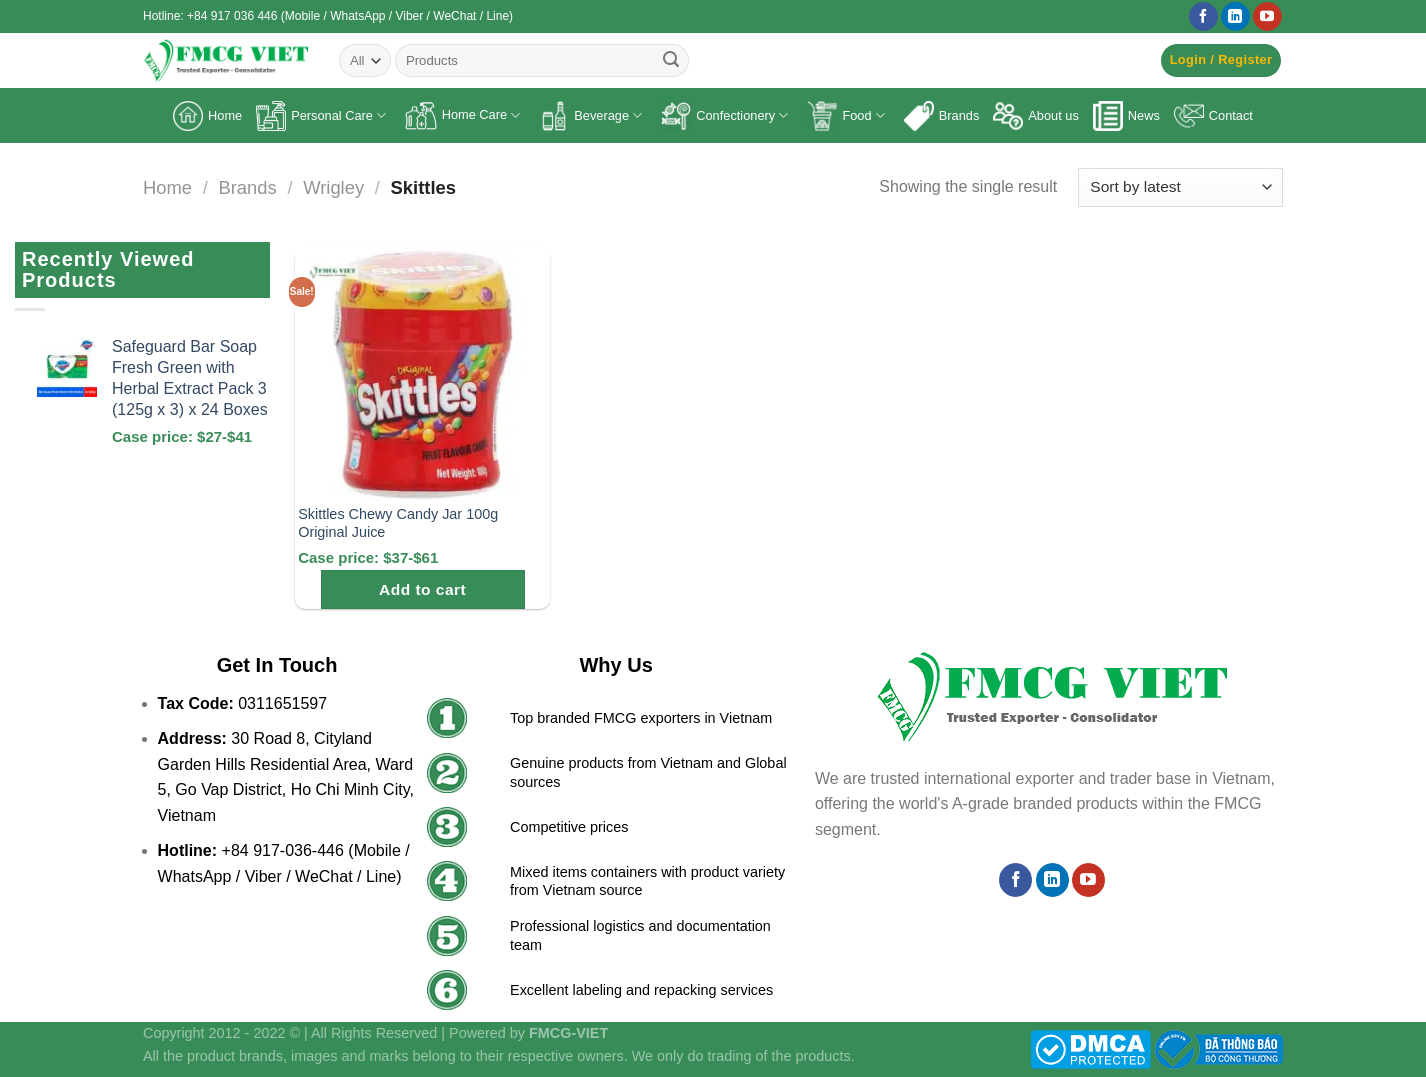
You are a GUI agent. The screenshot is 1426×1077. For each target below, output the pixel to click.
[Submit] (671, 61)
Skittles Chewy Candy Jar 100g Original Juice (398, 523)
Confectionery (724, 116)
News (1126, 116)
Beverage (590, 116)
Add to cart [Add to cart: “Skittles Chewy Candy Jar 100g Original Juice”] (422, 589)
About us (1036, 116)
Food (845, 116)
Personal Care (321, 116)
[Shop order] (1180, 187)
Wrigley (333, 187)
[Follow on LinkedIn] (1235, 17)
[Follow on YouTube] (1267, 17)
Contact (1213, 116)
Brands (942, 116)
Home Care (462, 116)
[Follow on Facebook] (1203, 17)
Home (207, 116)
